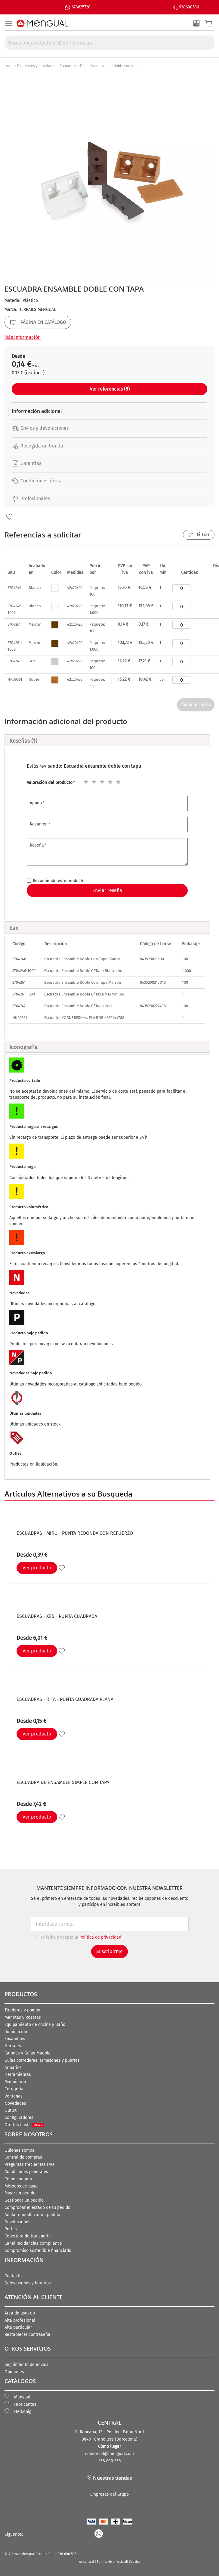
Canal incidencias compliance (33, 2243)
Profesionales (31, 498)
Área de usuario (20, 2313)
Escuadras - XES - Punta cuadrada (57, 1616)
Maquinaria (15, 2081)
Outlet (11, 2110)
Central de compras (23, 2157)
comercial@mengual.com (109, 2453)
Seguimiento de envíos (26, 2364)
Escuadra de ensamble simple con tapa (63, 1782)
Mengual (17, 2397)
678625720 (81, 7)
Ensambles (15, 2038)
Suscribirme (109, 1951)
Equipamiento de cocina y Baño (35, 2024)
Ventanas (14, 2096)
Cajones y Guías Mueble (28, 2053)
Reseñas (23, 741)
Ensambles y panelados (36, 66)
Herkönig (18, 2411)
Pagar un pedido (20, 2193)
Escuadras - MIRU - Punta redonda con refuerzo (75, 1533)
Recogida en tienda (37, 446)
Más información (23, 337)
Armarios (13, 2067)
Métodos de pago (21, 2186)
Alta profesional (20, 2320)
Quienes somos (19, 2150)
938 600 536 (109, 2460)
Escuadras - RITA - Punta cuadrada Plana (65, 1699)
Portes (11, 2228)
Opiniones (14, 2371)
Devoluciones (17, 2222)
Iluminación (16, 2031)
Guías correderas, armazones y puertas (42, 2060)
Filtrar (203, 534)
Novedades (15, 2103)
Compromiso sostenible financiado (38, 2250)
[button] (9, 517)
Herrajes (13, 2045)
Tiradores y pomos (22, 2010)
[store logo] (42, 23)
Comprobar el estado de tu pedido (37, 2207)
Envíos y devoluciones (40, 428)
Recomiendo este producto (59, 880)
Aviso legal (87, 2562)
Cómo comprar (18, 2178)
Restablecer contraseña (27, 2334)
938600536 (189, 7)
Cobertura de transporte (28, 2236)
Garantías (26, 463)
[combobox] (109, 43)
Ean (14, 928)
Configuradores (19, 2117)
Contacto (13, 2275)
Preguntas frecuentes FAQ (29, 2164)
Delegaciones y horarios (28, 2283)
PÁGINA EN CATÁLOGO (43, 322)
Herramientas (18, 2074)
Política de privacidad (112, 2562)
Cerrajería (14, 2088)
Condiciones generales (26, 2171)
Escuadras (68, 66)
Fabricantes (20, 2404)
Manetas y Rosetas (23, 2017)
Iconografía (23, 1047)
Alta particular (18, 2327)
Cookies (134, 2562)
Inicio (9, 66)
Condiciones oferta (37, 481)
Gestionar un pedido (24, 2200)
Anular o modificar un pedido (32, 2214)
